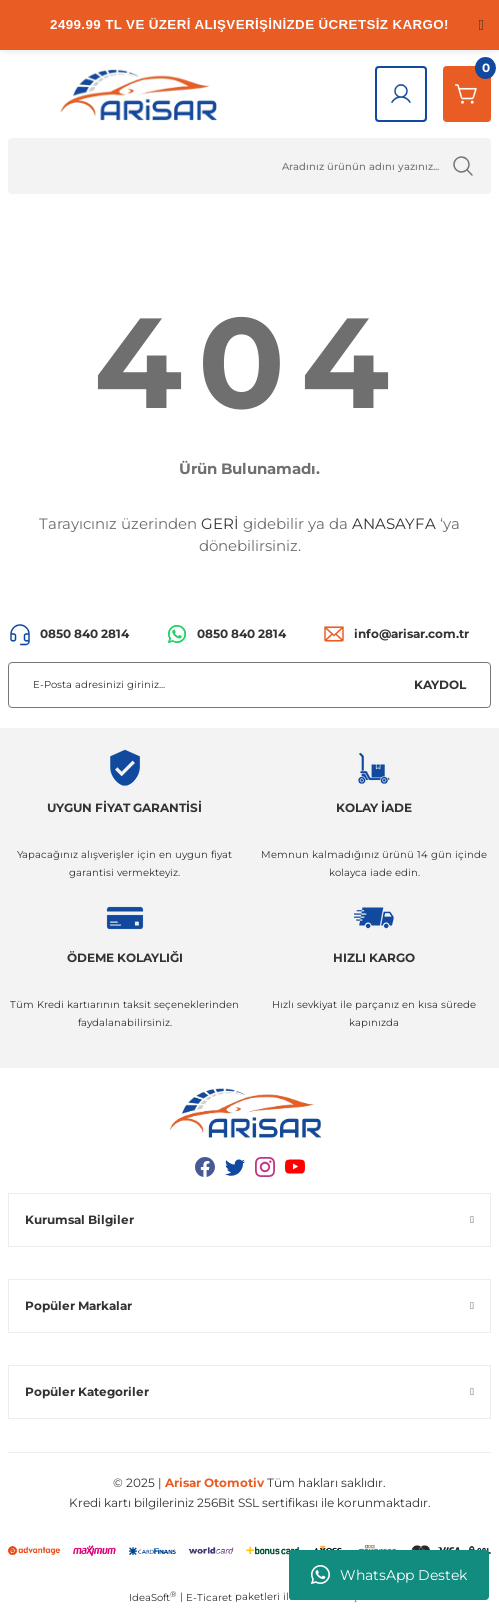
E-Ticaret (209, 1597)
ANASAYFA (394, 523)
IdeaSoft (152, 1597)
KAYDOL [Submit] (440, 684)
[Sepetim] (467, 94)
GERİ (220, 523)
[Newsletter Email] (249, 685)
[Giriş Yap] (401, 94)
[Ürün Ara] (249, 166)
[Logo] (143, 94)
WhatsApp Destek (389, 1575)
